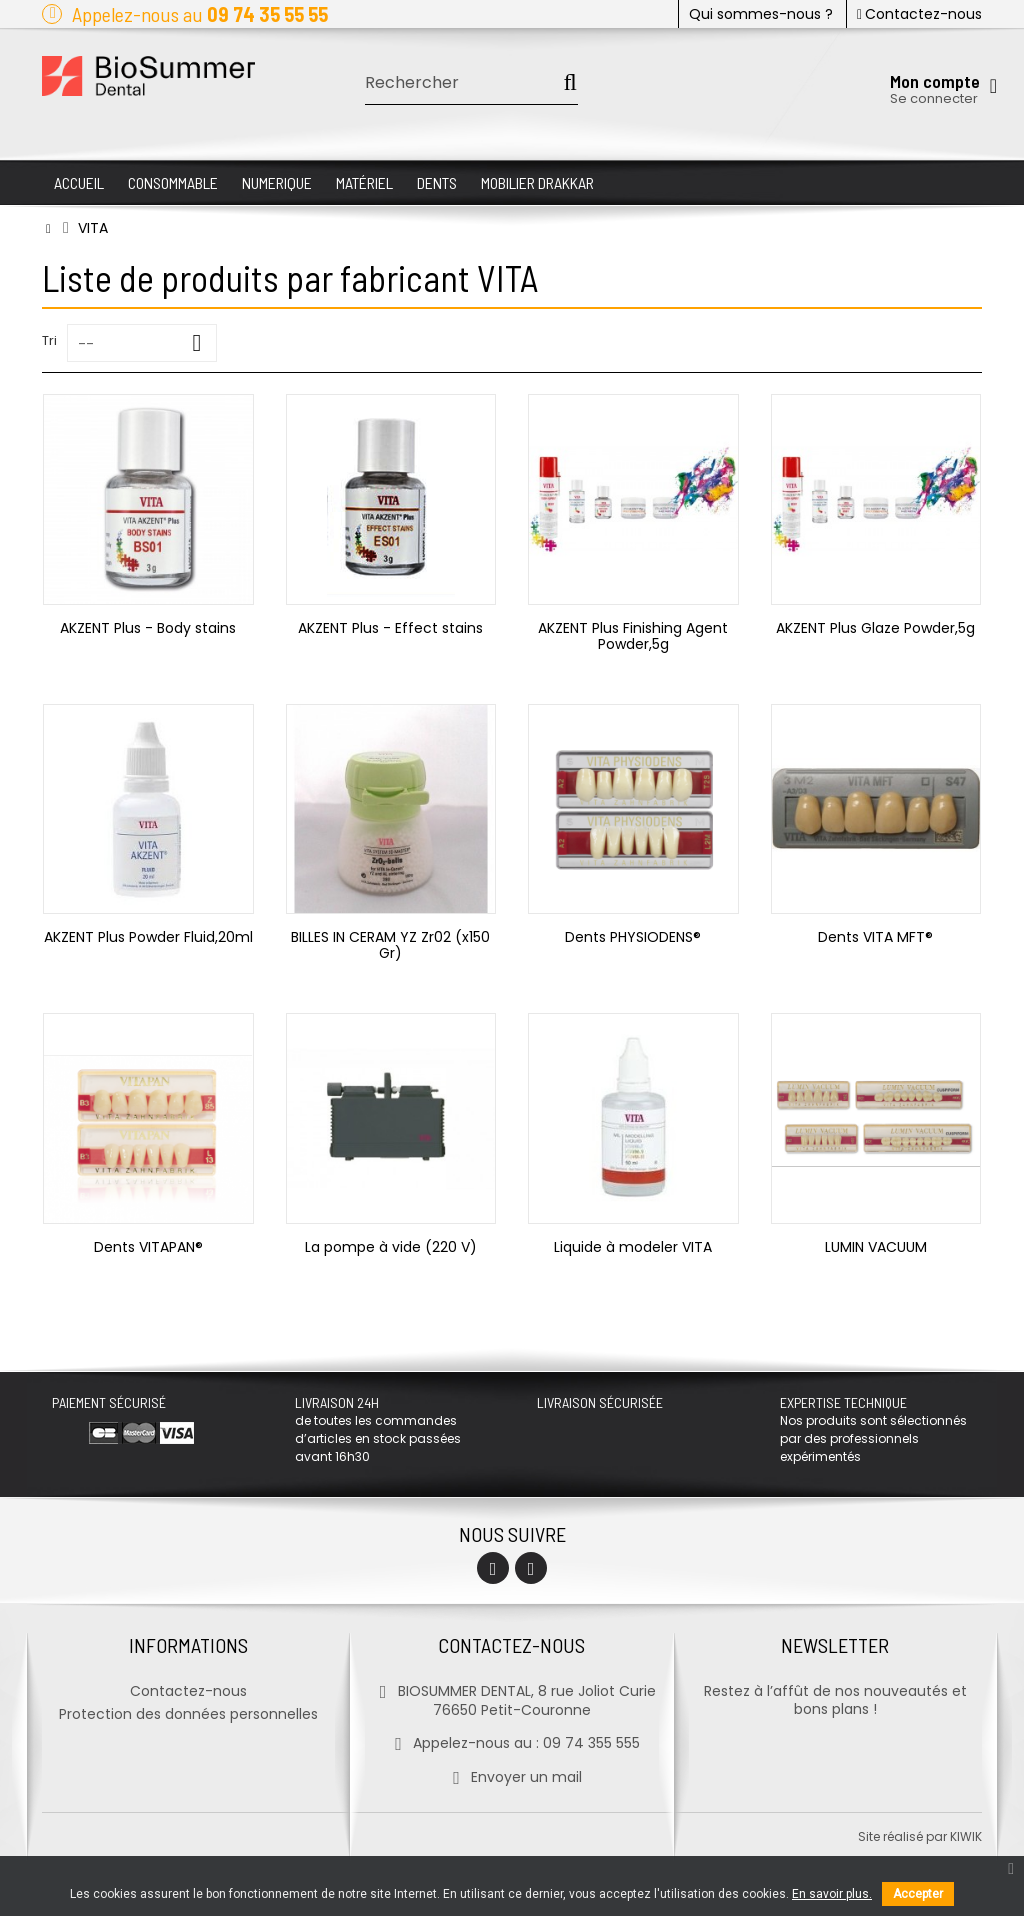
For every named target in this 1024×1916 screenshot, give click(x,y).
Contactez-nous (919, 14)
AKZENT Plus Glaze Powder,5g (875, 628)
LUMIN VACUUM (876, 1247)
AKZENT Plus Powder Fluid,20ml (148, 937)
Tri (49, 340)
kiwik (966, 1836)
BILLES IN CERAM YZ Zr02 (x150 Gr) (390, 945)
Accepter (918, 1894)
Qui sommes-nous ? (761, 14)
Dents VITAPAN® (148, 1247)
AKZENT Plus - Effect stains (390, 628)
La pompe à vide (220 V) (391, 1247)
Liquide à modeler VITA (633, 1247)
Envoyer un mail (511, 1777)
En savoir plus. (832, 1894)
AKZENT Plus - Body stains (148, 628)
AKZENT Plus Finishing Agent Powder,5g (633, 636)
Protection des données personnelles (188, 1714)
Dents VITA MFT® (875, 937)
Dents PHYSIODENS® (633, 937)
